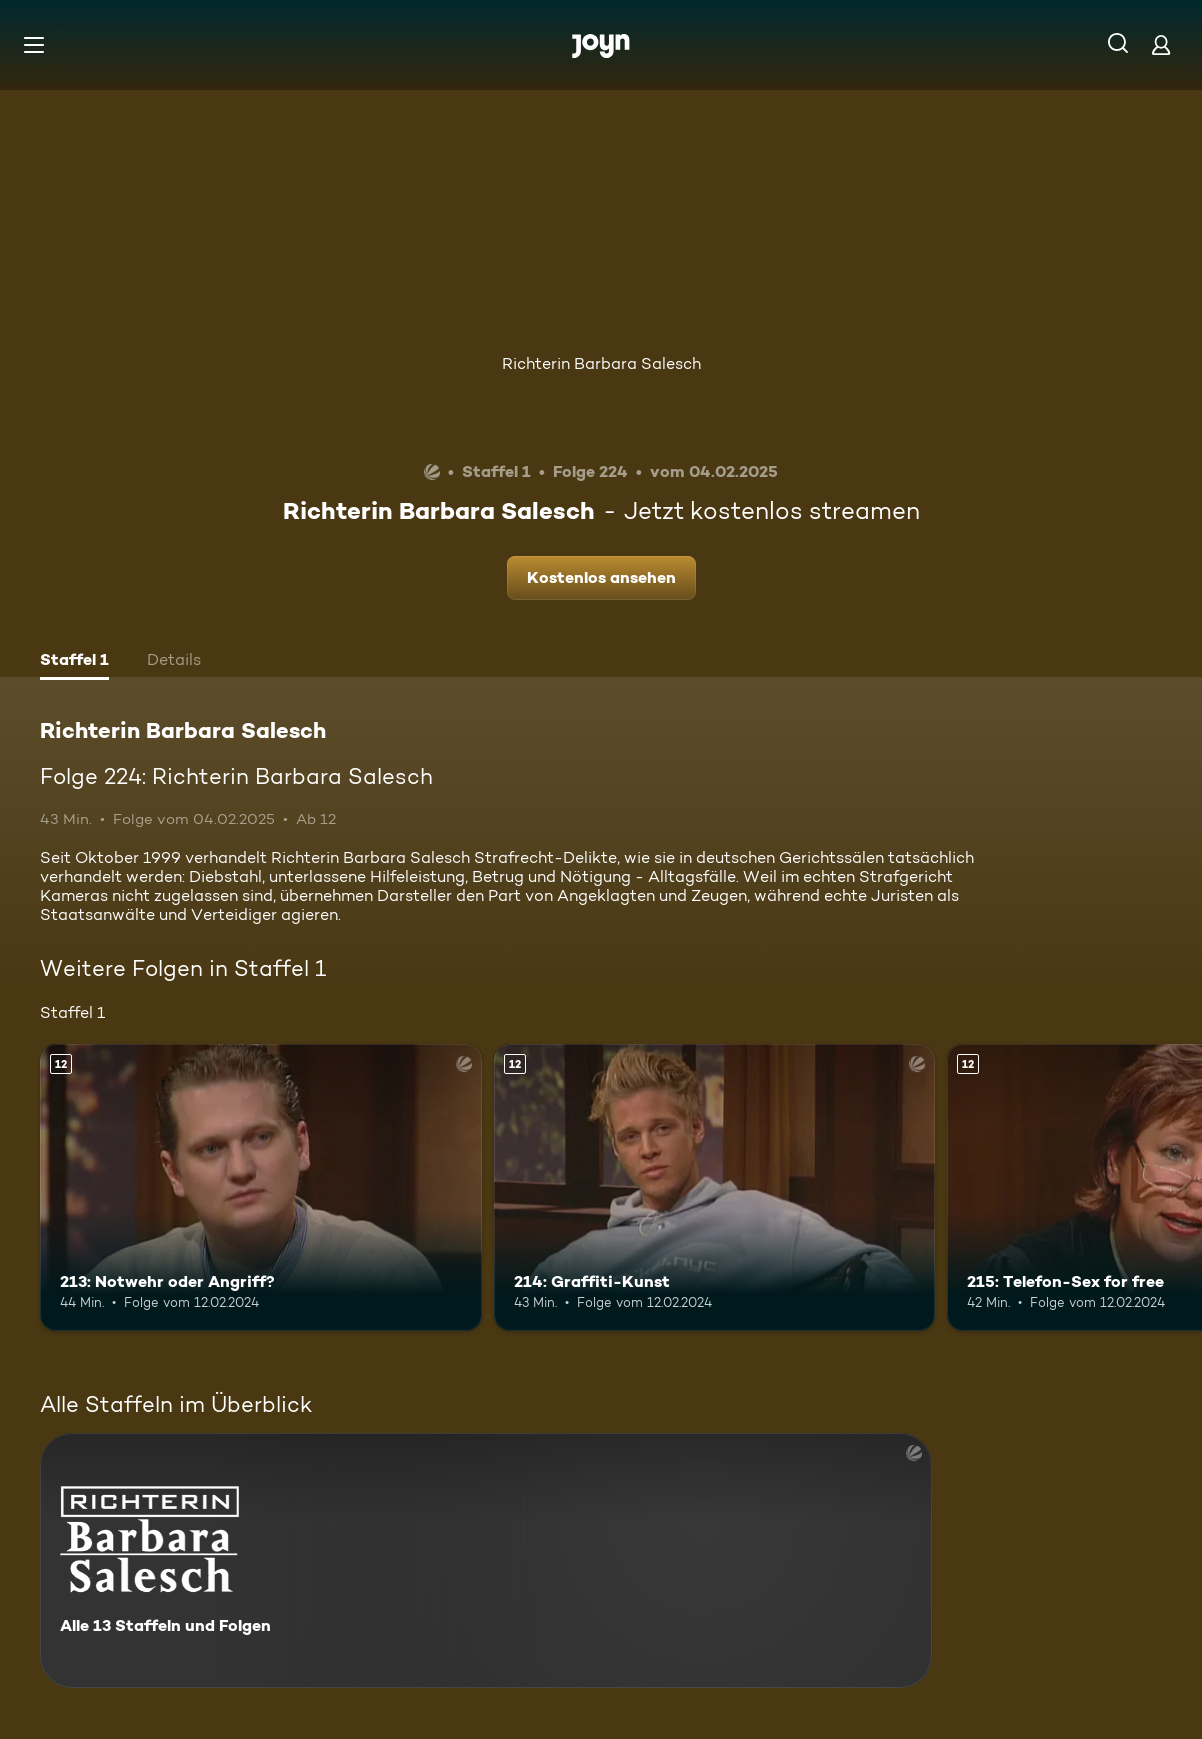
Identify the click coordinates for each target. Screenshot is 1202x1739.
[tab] (74, 662)
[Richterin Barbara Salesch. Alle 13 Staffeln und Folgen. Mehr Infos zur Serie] (486, 1560)
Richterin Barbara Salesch (601, 363)
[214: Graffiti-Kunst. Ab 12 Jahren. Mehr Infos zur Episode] (715, 1187)
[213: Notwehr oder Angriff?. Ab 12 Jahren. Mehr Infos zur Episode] (261, 1187)
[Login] (1161, 44)
